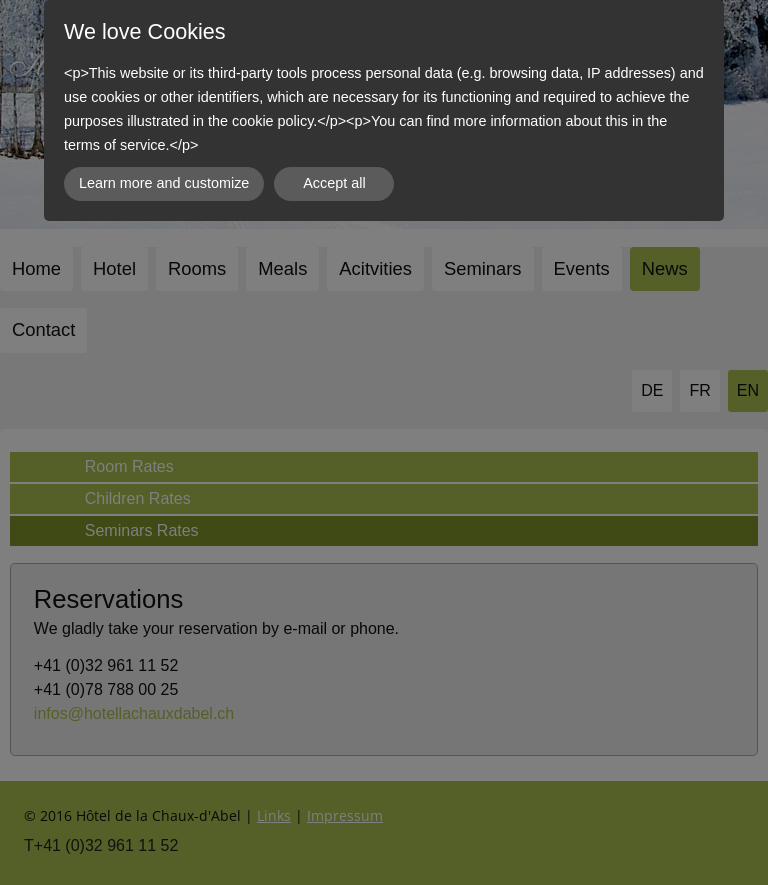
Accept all (334, 183)
